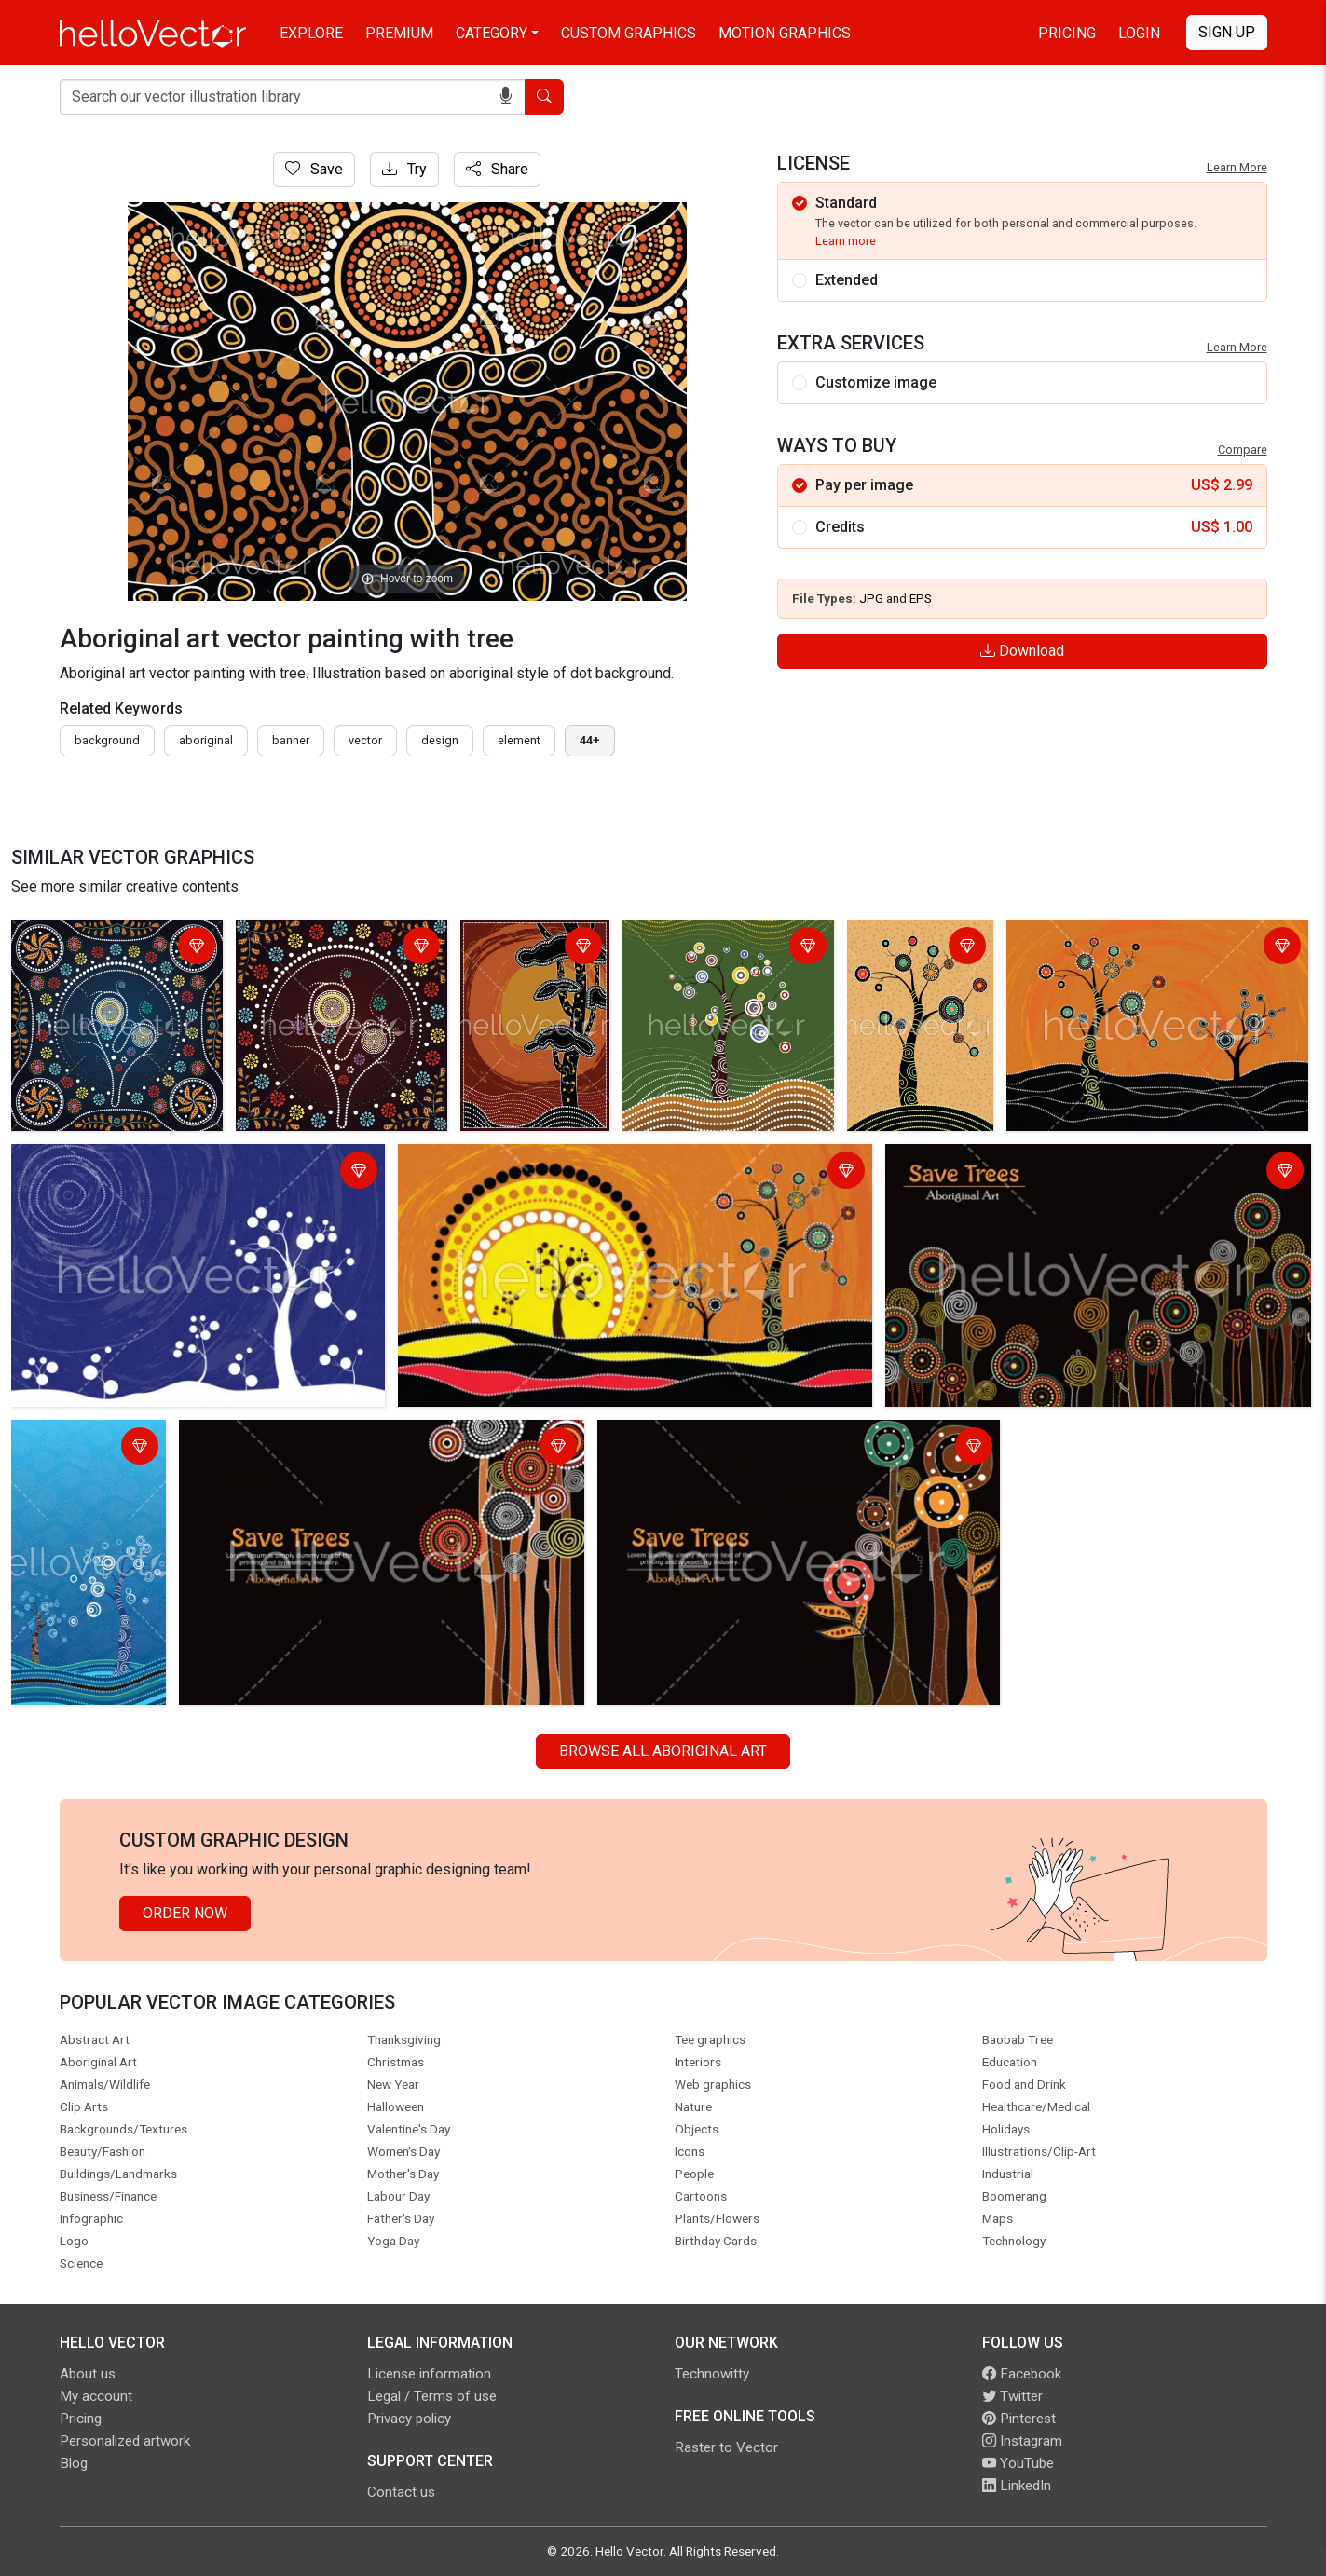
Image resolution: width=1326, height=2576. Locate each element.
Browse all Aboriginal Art (663, 1751)
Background (107, 740)
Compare (1242, 450)
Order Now (185, 1913)
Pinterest (1019, 2418)
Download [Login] (1022, 651)
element (519, 740)
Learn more (845, 241)
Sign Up (1226, 32)
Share (497, 169)
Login (1139, 33)
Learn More (1237, 167)
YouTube (1018, 2463)
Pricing (1067, 33)
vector (365, 740)
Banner (290, 740)
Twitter (1012, 2396)
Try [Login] (404, 169)
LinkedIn (1016, 2485)
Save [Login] (314, 169)
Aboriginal (206, 740)
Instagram (1022, 2441)
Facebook (1021, 2373)
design (439, 740)
